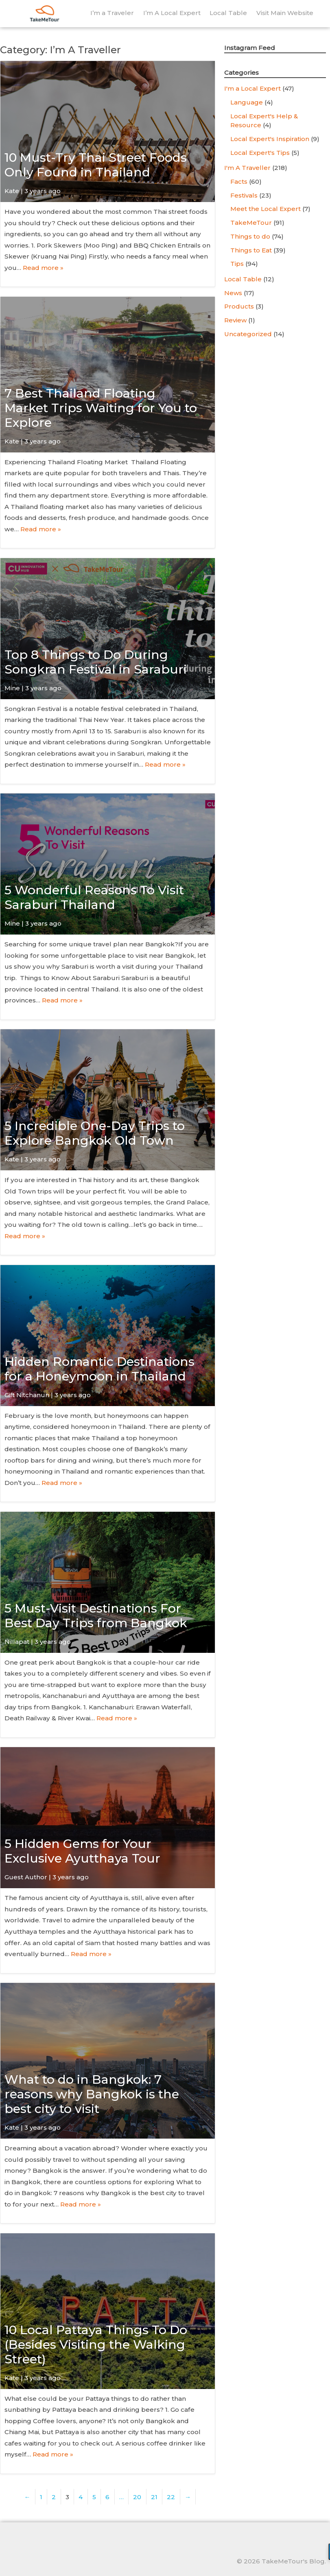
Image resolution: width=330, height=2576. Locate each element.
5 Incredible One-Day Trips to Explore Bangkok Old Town (94, 1133)
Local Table (228, 13)
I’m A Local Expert (172, 13)
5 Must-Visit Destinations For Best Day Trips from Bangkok (95, 1615)
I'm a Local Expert (252, 88)
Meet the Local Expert (265, 209)
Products (239, 306)
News (233, 293)
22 (171, 2497)
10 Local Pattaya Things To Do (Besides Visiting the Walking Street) (95, 2344)
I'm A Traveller (247, 168)
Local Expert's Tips (260, 153)
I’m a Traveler (112, 13)
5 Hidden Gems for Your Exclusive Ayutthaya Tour (82, 1851)
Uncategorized (248, 334)
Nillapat (16, 1642)
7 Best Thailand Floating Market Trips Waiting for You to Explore (100, 408)
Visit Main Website (284, 13)
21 (154, 2497)
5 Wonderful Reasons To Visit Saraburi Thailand (94, 897)
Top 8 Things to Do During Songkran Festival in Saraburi (95, 662)
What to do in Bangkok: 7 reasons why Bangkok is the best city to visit (91, 2094)
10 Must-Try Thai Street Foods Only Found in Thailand (95, 165)
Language (246, 102)
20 (137, 2497)
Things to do (250, 236)
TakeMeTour (251, 222)
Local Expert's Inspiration (269, 139)
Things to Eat (251, 250)
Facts (238, 181)
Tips (237, 263)
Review (235, 320)
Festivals (244, 195)
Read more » (43, 268)
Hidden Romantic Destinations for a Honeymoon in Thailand (99, 1369)
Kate (11, 191)
